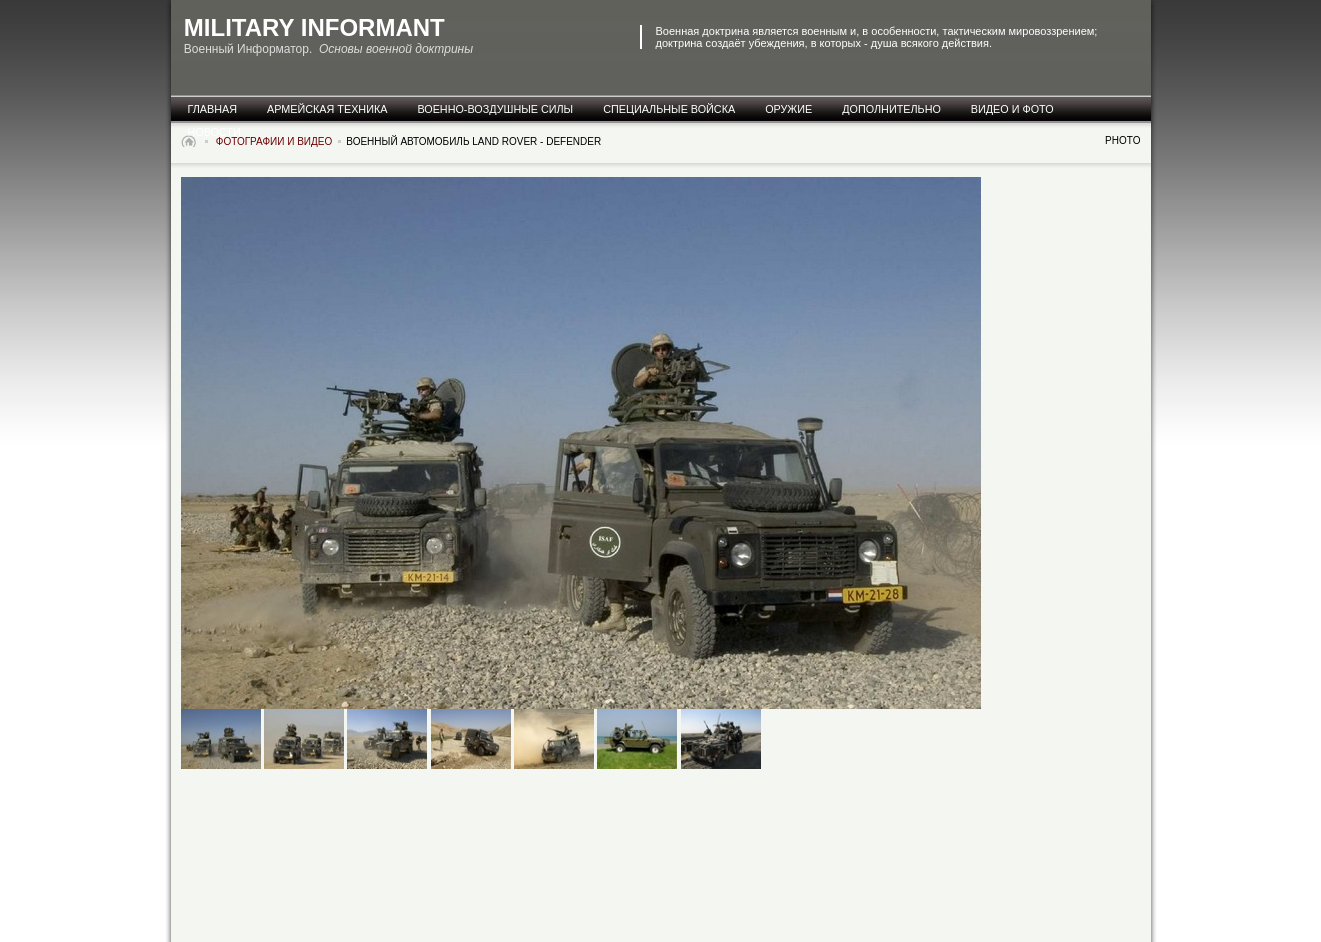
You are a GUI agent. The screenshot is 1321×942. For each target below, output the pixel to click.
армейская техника (327, 109)
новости (214, 132)
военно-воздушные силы (495, 109)
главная (213, 109)
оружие (788, 109)
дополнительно (891, 109)
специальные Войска (669, 109)
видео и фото (1012, 109)
